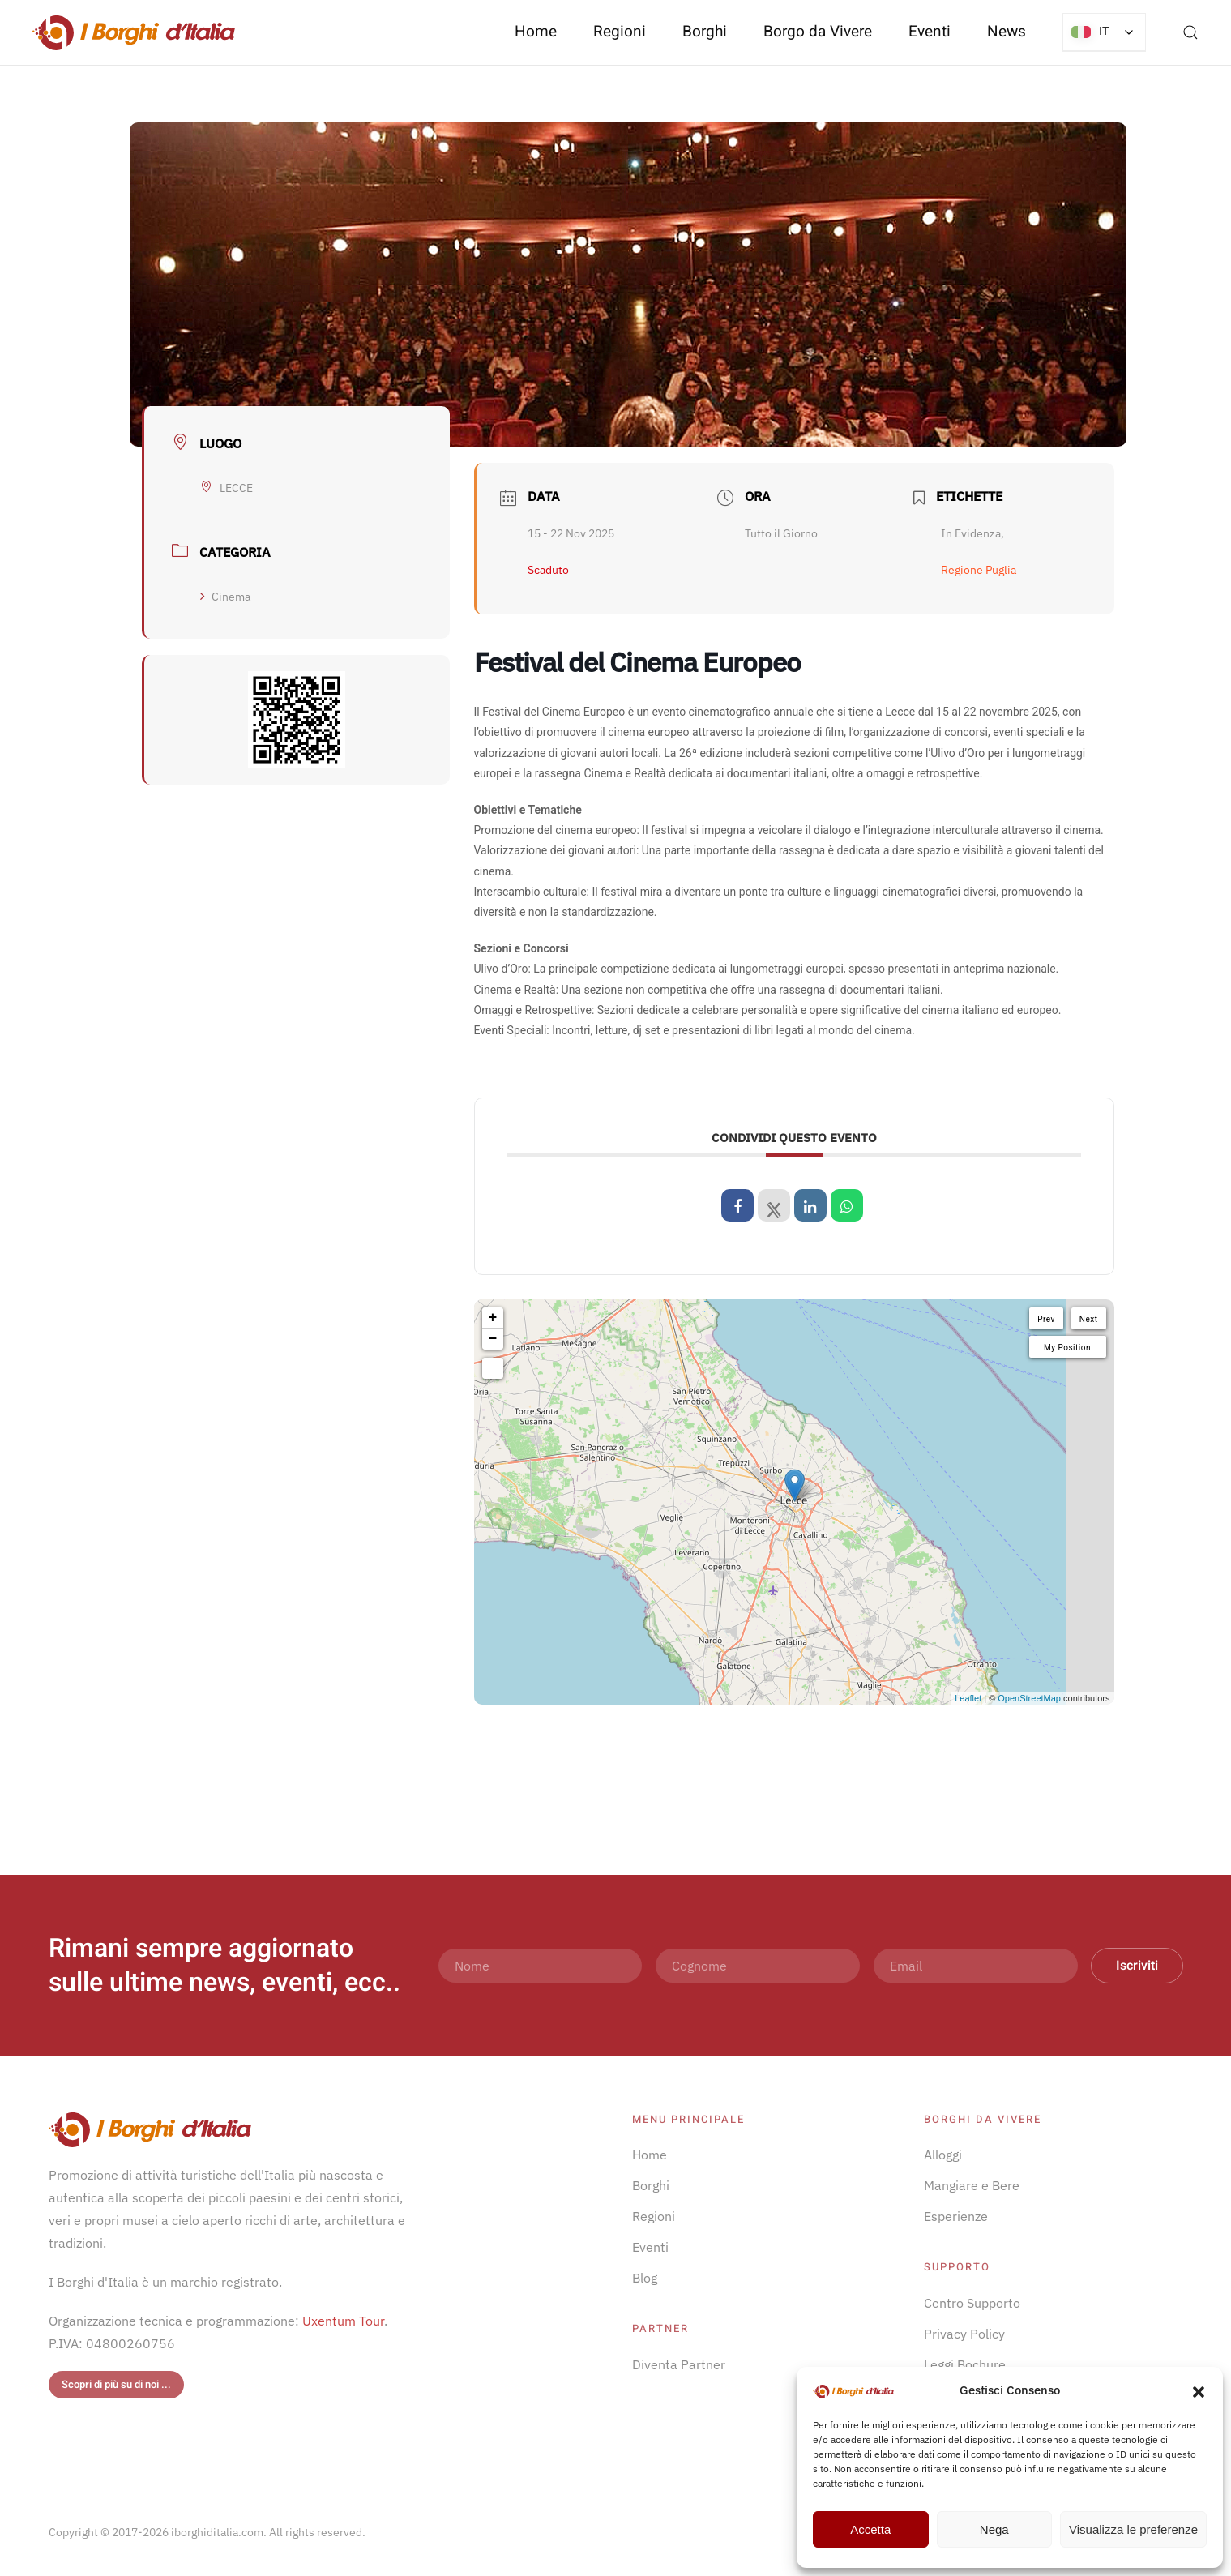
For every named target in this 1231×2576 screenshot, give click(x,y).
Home (536, 31)
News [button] (1006, 31)
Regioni (653, 2216)
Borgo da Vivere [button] (817, 31)
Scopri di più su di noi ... (116, 2384)
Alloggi (943, 2154)
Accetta (870, 2529)
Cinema (225, 596)
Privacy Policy (964, 2334)
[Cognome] (758, 1965)
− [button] (493, 1339)
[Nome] (540, 1965)
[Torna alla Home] (133, 32)
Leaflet (968, 1698)
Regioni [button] (619, 31)
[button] (1198, 2390)
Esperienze (956, 2216)
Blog (644, 2278)
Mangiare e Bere (971, 2185)
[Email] (976, 1965)
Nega (994, 2529)
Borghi (704, 31)
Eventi (929, 31)
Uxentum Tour (343, 2321)
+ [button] (493, 1318)
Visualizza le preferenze (1133, 2529)
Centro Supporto (972, 2303)
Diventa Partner (678, 2364)
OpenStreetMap (1029, 1698)
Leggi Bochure (965, 2364)
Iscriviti (1137, 1965)
